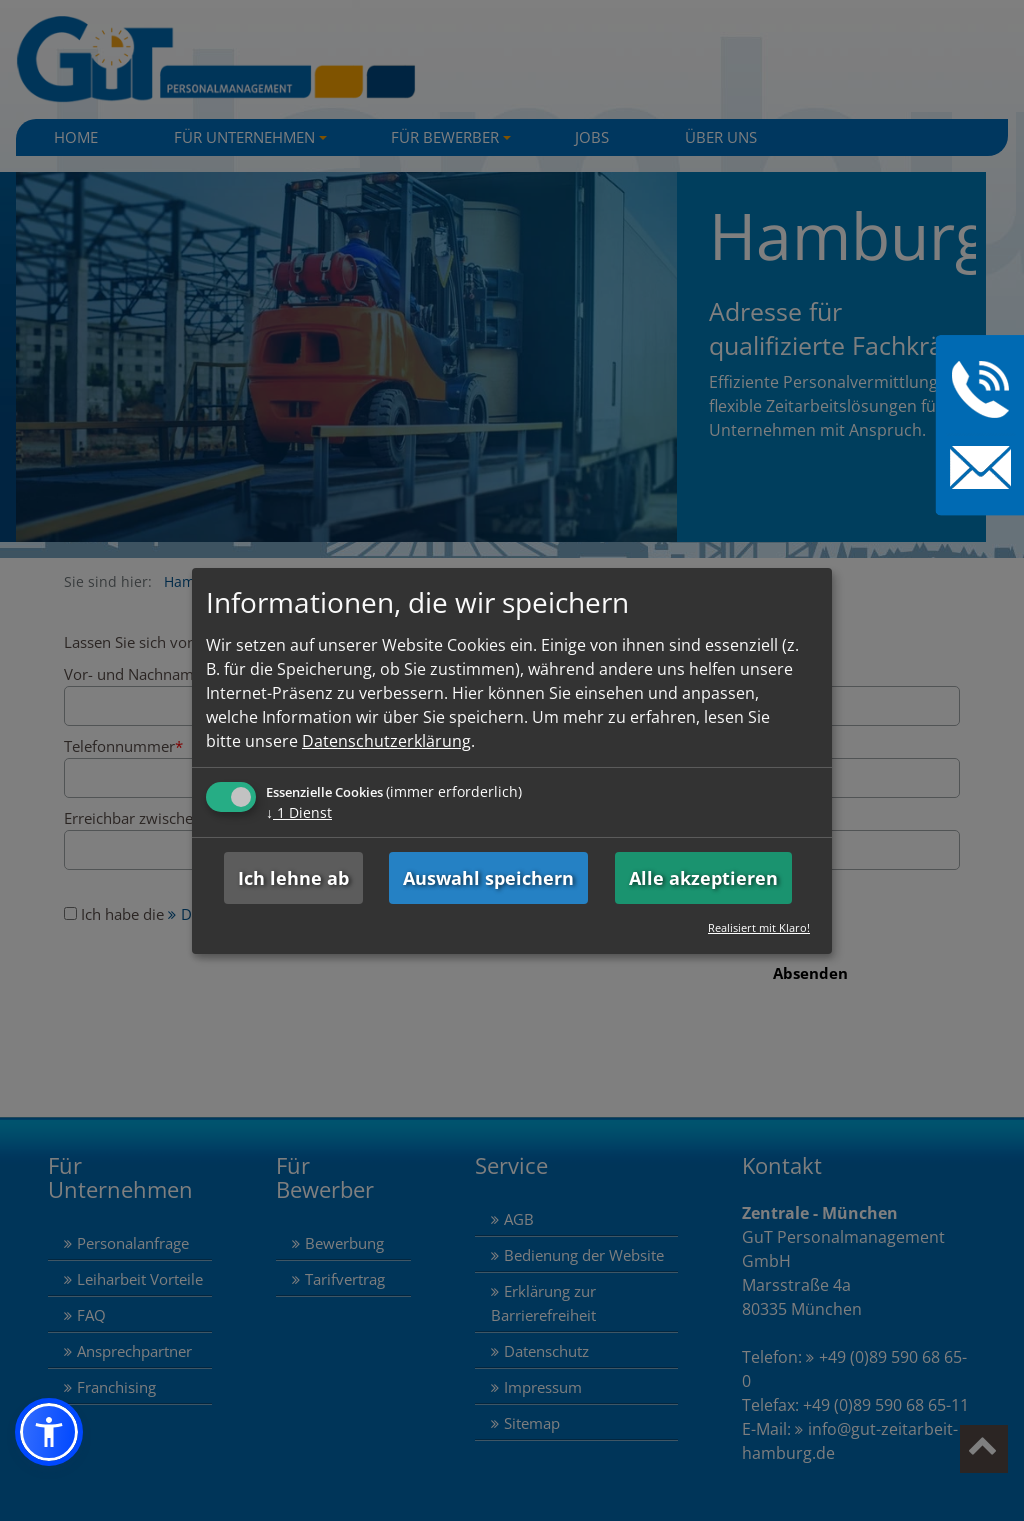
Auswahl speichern (488, 878)
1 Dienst (299, 812)
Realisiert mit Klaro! (759, 927)
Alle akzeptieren (703, 878)
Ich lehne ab (293, 878)
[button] (49, 1432)
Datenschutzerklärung (386, 741)
